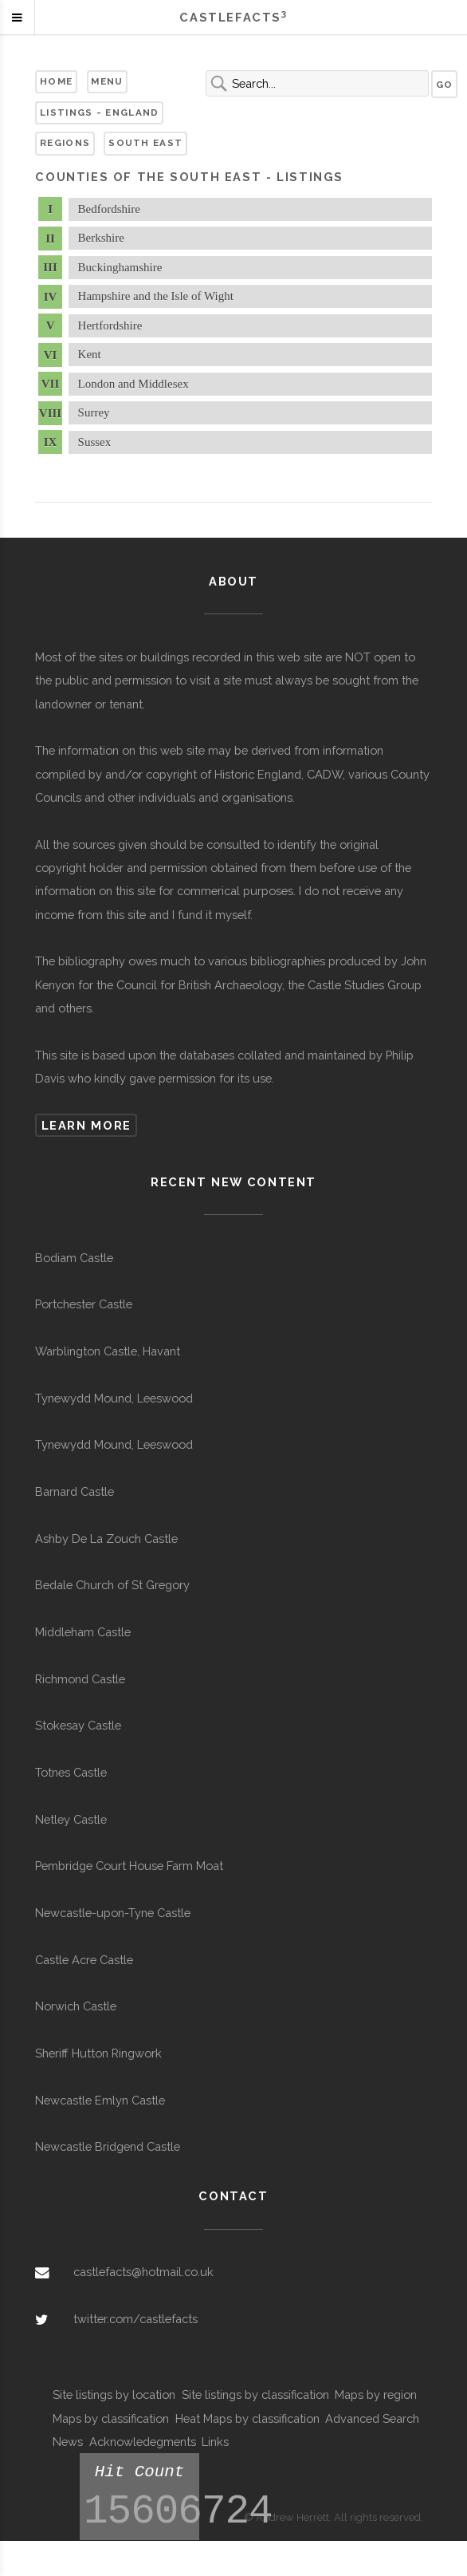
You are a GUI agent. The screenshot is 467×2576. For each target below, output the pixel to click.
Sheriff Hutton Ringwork (98, 2053)
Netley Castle (71, 1819)
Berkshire (101, 237)
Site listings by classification (255, 2394)
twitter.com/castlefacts (135, 2319)
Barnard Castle (74, 1491)
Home (56, 81)
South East (145, 142)
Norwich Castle (75, 2006)
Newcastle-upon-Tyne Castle (112, 1912)
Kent (89, 354)
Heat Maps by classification (247, 2418)
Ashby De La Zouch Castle (106, 1538)
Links (215, 2441)
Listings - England (99, 112)
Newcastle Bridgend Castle (107, 2146)
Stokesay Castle (78, 1725)
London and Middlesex (133, 383)
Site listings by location (114, 2394)
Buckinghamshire (120, 267)
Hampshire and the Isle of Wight (156, 296)
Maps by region (376, 2394)
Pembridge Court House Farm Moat (129, 1865)
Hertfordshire (110, 325)
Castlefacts (233, 17)
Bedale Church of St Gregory (112, 1585)
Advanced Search (372, 2418)
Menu (107, 81)
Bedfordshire (109, 209)
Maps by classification (111, 2418)
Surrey (94, 412)
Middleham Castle (83, 1632)
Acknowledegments (142, 2441)
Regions (65, 142)
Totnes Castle (71, 1772)
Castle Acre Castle (84, 1960)
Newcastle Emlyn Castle (100, 2100)
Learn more (86, 1125)
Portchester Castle (83, 1304)
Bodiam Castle (74, 1257)
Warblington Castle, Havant (107, 1351)
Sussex (95, 442)
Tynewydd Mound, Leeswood (114, 1398)
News (68, 2441)
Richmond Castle (80, 1679)
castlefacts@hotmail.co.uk (143, 2271)
